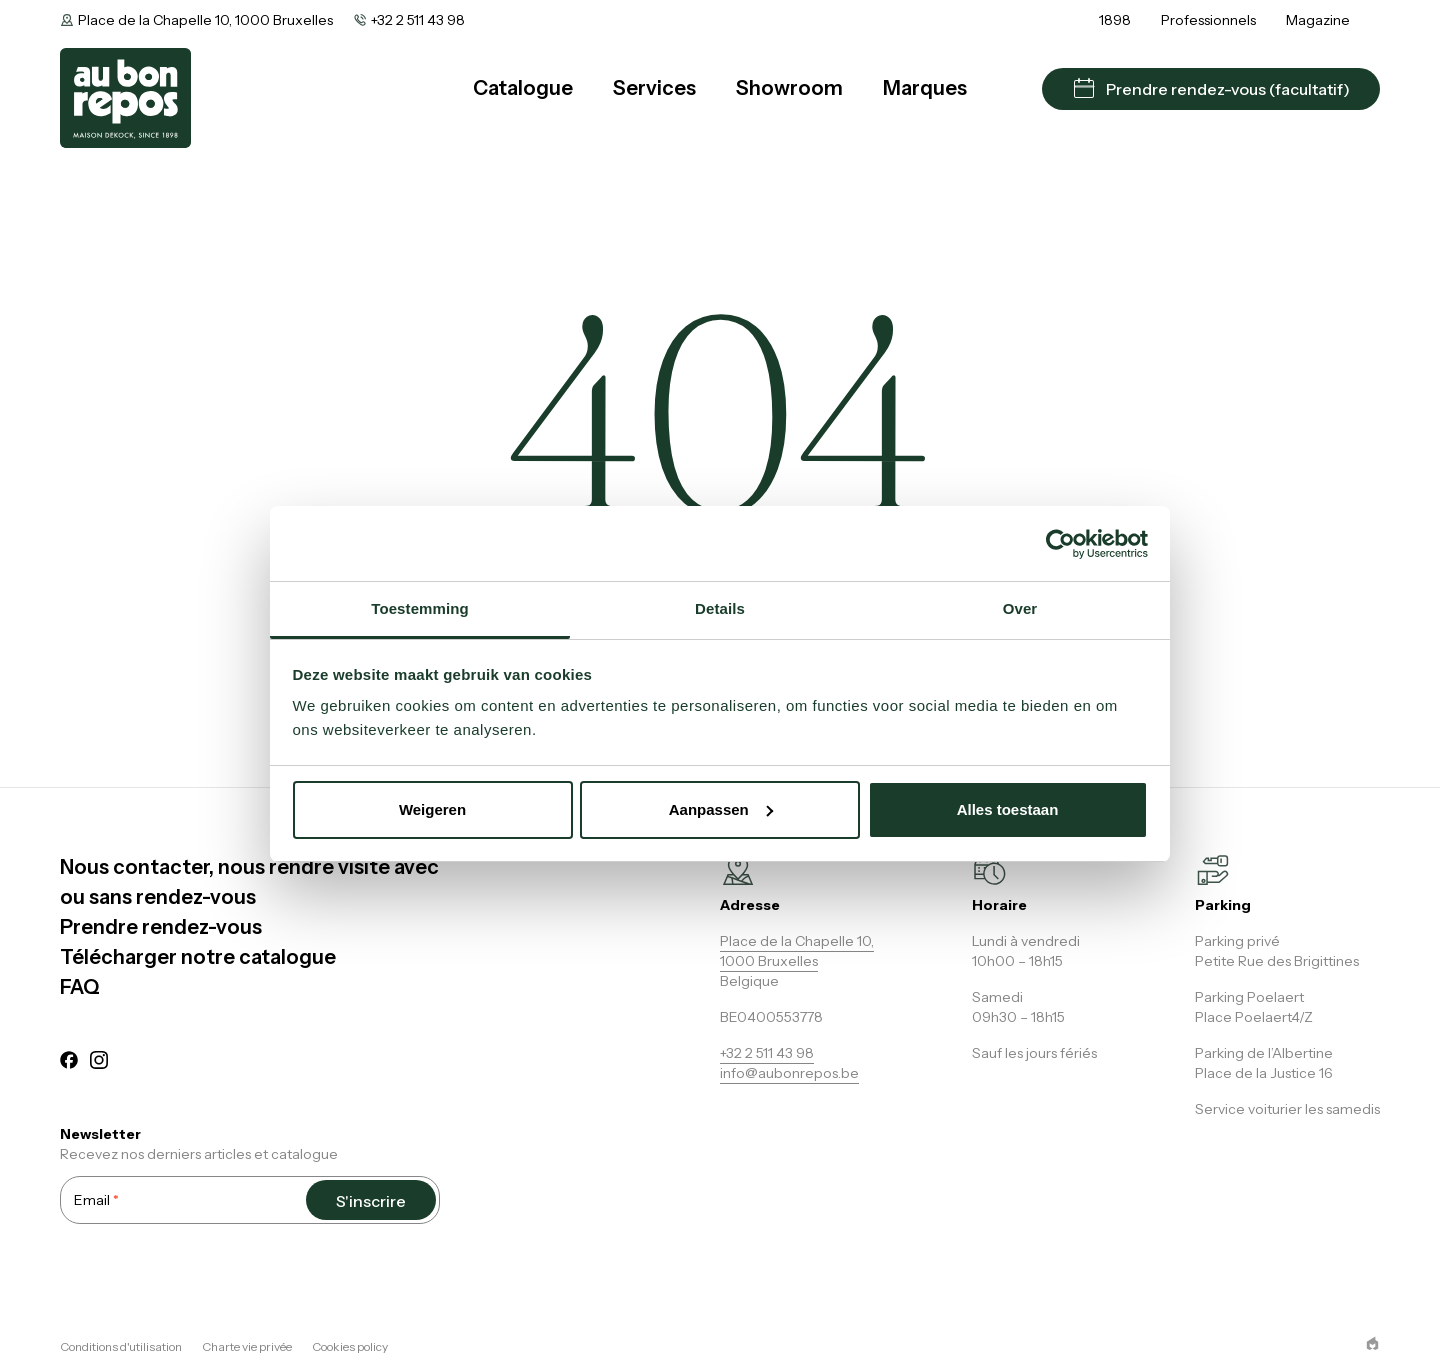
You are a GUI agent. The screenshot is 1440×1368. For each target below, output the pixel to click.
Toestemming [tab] (420, 608)
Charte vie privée (247, 1346)
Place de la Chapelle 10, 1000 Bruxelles (205, 20)
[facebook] (69, 1063)
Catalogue (523, 88)
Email (96, 1199)
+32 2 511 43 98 (418, 20)
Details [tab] (720, 608)
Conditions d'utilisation (121, 1346)
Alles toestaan (1008, 809)
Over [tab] (1020, 608)
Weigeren (432, 809)
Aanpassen (721, 809)
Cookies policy (350, 1346)
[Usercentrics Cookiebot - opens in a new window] (1060, 544)
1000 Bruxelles (769, 961)
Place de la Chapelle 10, (797, 941)
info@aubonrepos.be (789, 1073)
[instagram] (99, 1063)
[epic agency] (1372, 1343)
